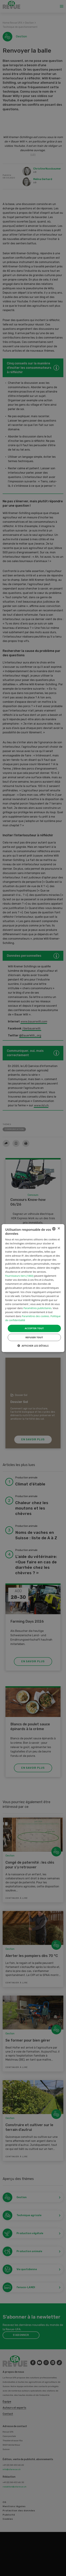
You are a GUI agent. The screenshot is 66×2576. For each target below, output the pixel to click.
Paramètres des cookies (35, 1316)
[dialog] (33, 1288)
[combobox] (54, 1228)
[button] (33, 1346)
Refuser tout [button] (34, 1337)
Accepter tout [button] (34, 1328)
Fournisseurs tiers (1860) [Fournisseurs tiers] (19, 1275)
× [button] (58, 1228)
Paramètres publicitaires (37, 1308)
